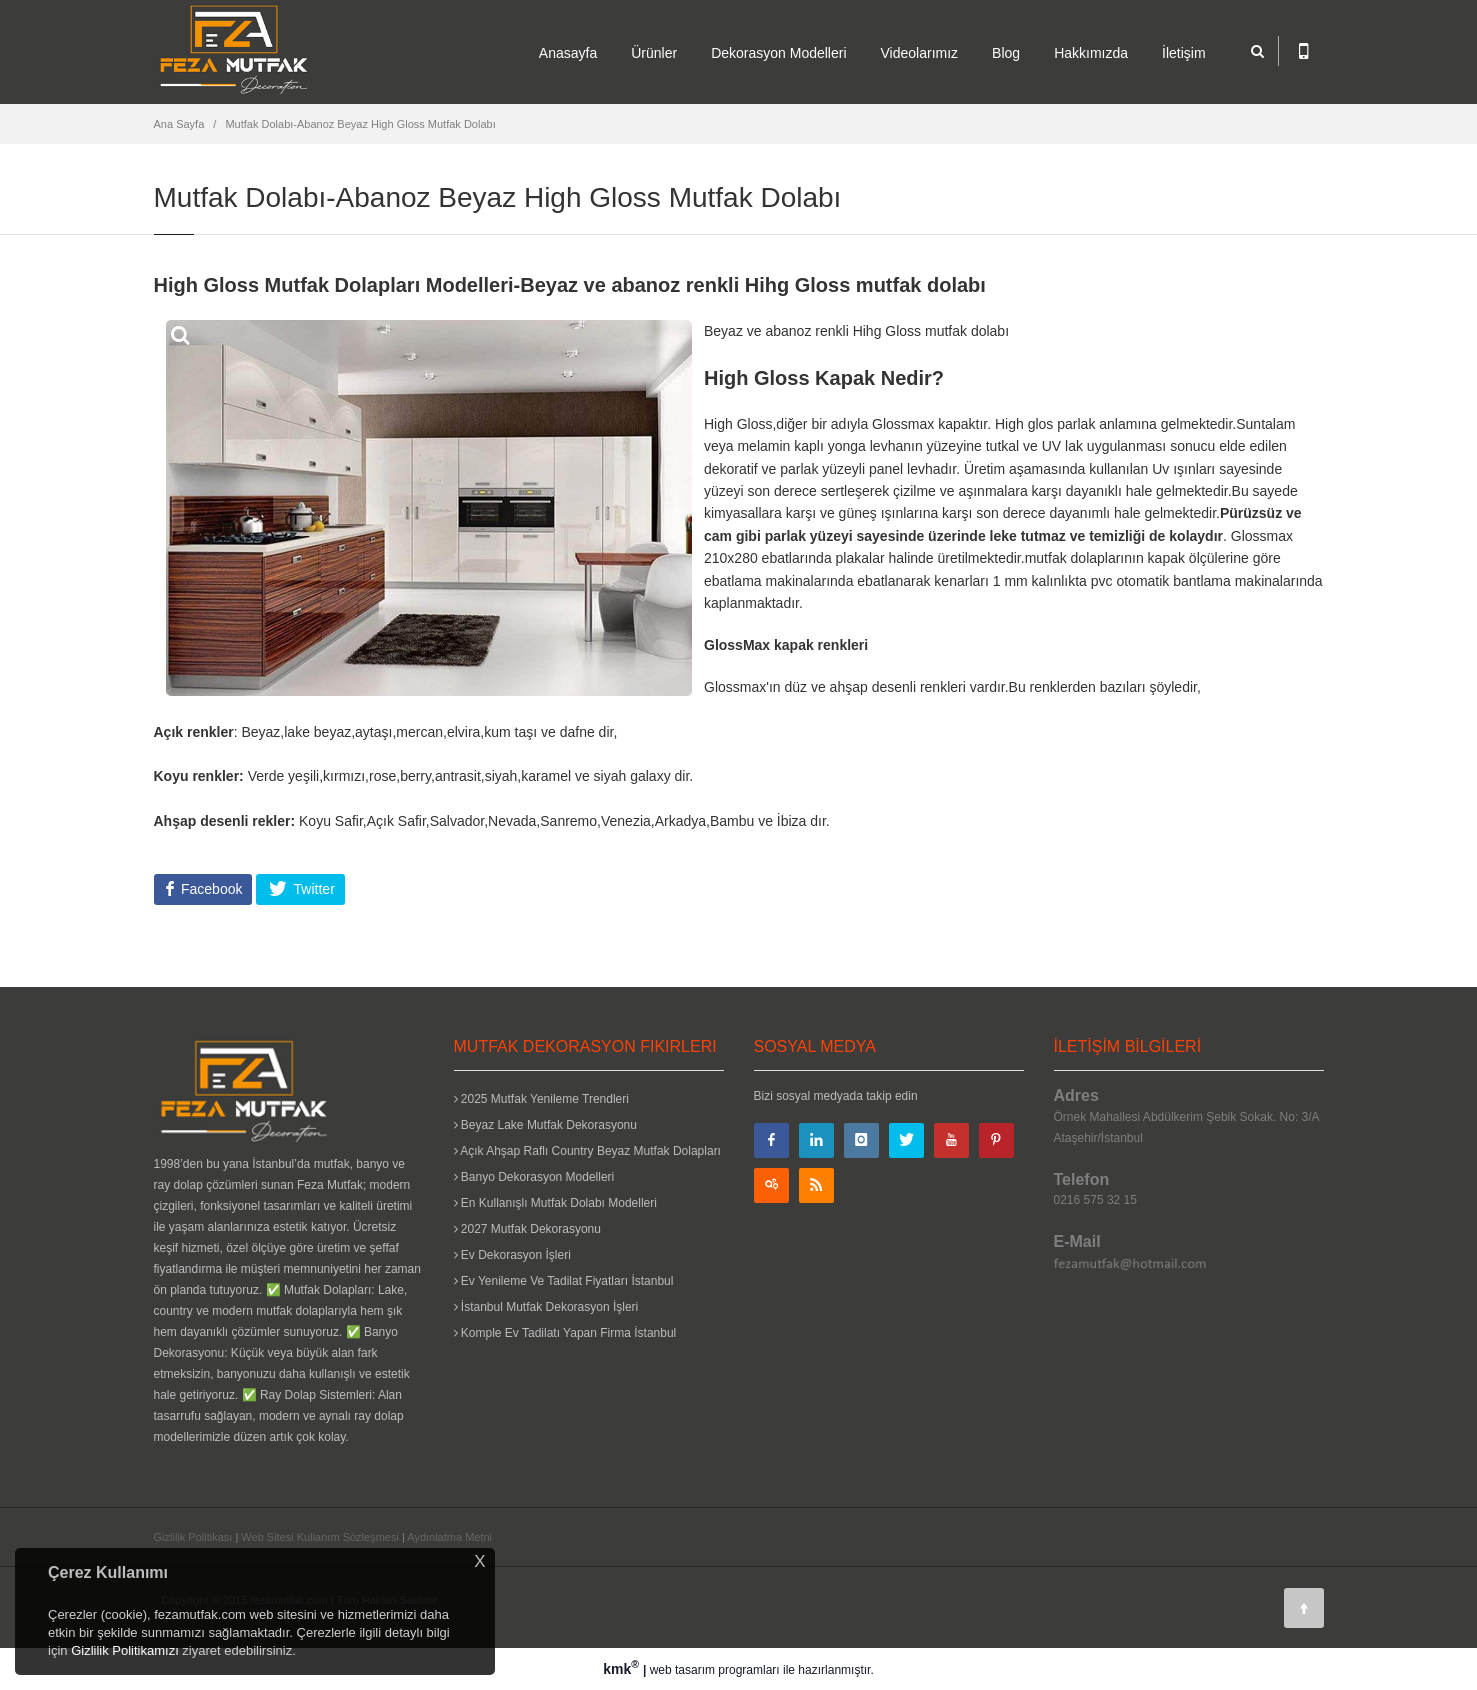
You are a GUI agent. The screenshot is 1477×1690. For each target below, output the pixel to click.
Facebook (209, 889)
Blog (1006, 53)
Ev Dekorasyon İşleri (512, 1255)
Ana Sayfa (179, 124)
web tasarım (682, 1670)
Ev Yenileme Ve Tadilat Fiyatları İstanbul (564, 1281)
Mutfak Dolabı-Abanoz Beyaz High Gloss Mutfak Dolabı (360, 124)
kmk (623, 1669)
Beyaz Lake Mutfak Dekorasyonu (545, 1125)
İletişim (1184, 53)
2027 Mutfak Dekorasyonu (527, 1229)
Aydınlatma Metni (449, 1537)
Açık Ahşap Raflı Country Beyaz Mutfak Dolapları (587, 1151)
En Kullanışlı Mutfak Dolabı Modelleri (555, 1203)
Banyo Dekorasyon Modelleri (534, 1177)
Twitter (312, 889)
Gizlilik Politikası (193, 1537)
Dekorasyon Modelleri (778, 53)
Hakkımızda (1091, 53)
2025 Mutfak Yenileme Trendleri (541, 1099)
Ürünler (654, 53)
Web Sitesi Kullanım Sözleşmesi (320, 1537)
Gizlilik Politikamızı (125, 1650)
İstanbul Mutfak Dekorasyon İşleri (546, 1307)
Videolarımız (920, 53)
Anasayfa (568, 53)
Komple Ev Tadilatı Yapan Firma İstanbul (565, 1333)
